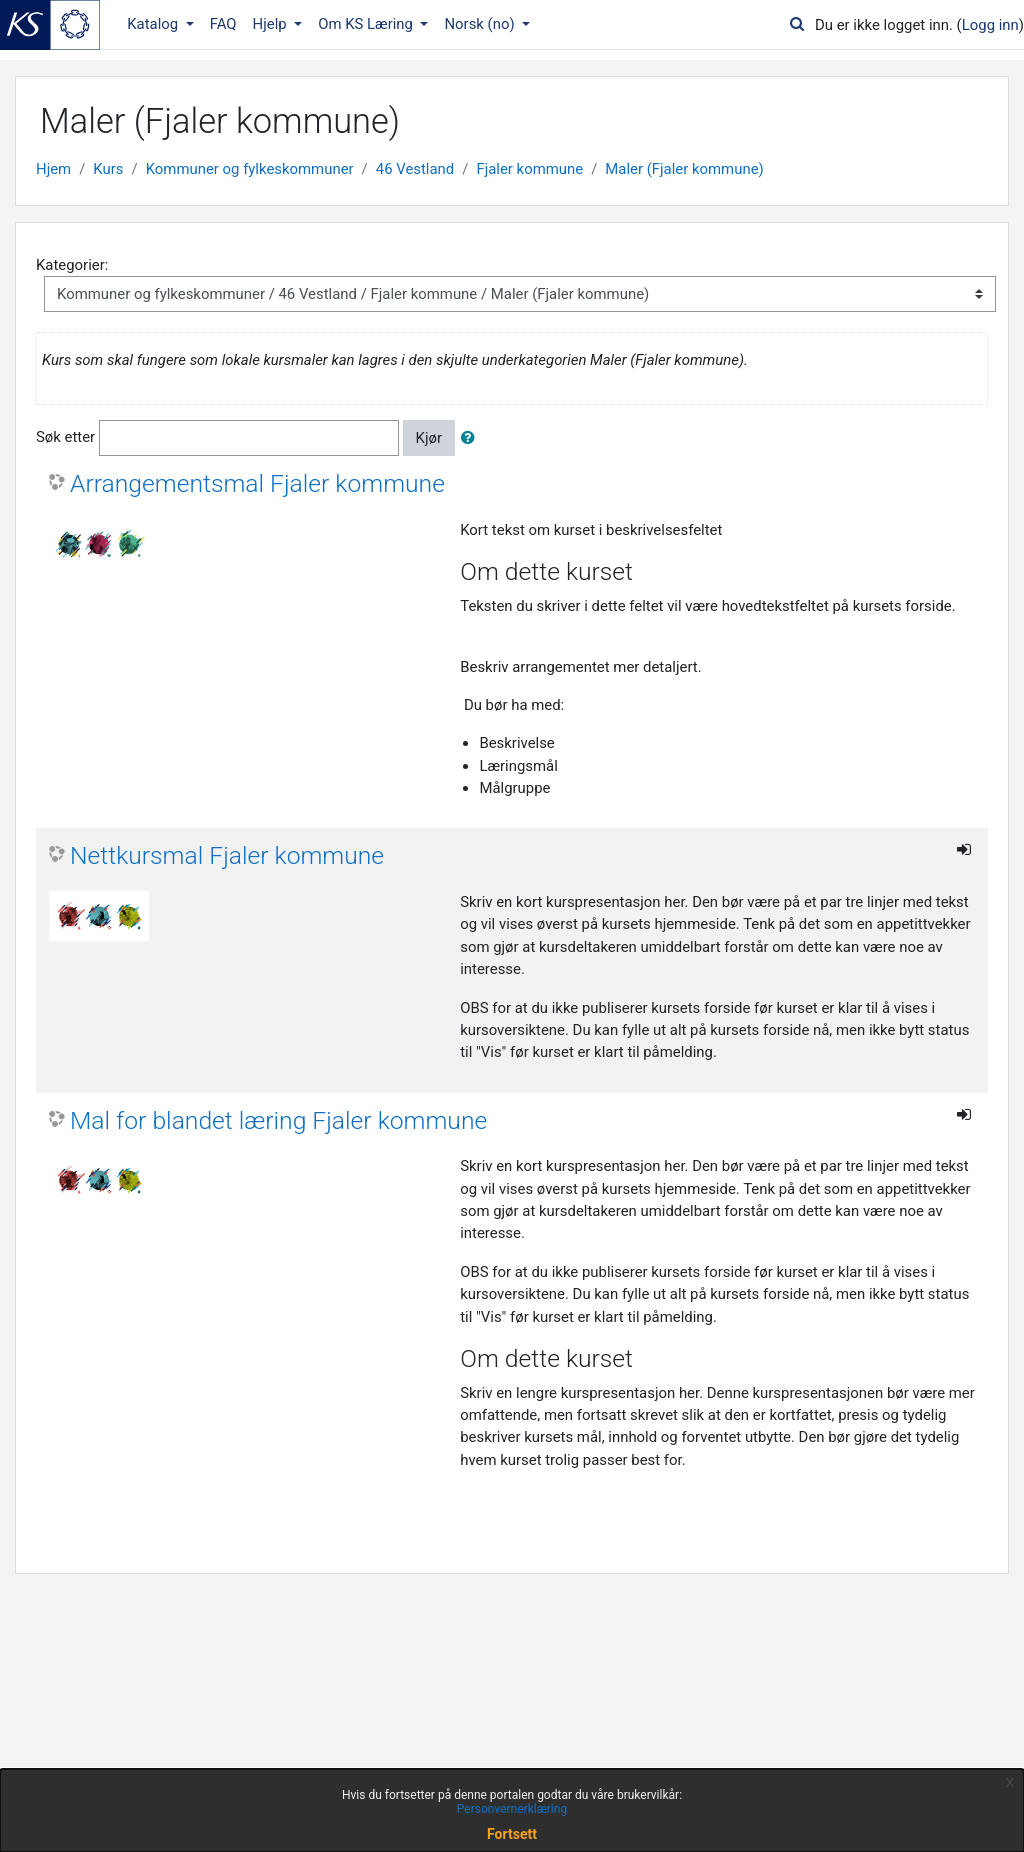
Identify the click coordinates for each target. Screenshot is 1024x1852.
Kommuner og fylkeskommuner (250, 169)
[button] (472, 438)
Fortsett (512, 1834)
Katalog (154, 24)
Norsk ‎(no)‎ (481, 24)
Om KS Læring (367, 24)
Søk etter (65, 437)
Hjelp (272, 24)
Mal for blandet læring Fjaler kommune (278, 1120)
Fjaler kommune (529, 169)
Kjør (429, 438)
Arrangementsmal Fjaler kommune (257, 483)
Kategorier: (72, 265)
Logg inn (990, 25)
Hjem (53, 169)
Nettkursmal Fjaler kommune (227, 855)
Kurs (108, 169)
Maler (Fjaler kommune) (684, 169)
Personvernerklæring (512, 1809)
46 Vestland (415, 169)
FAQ (223, 24)
